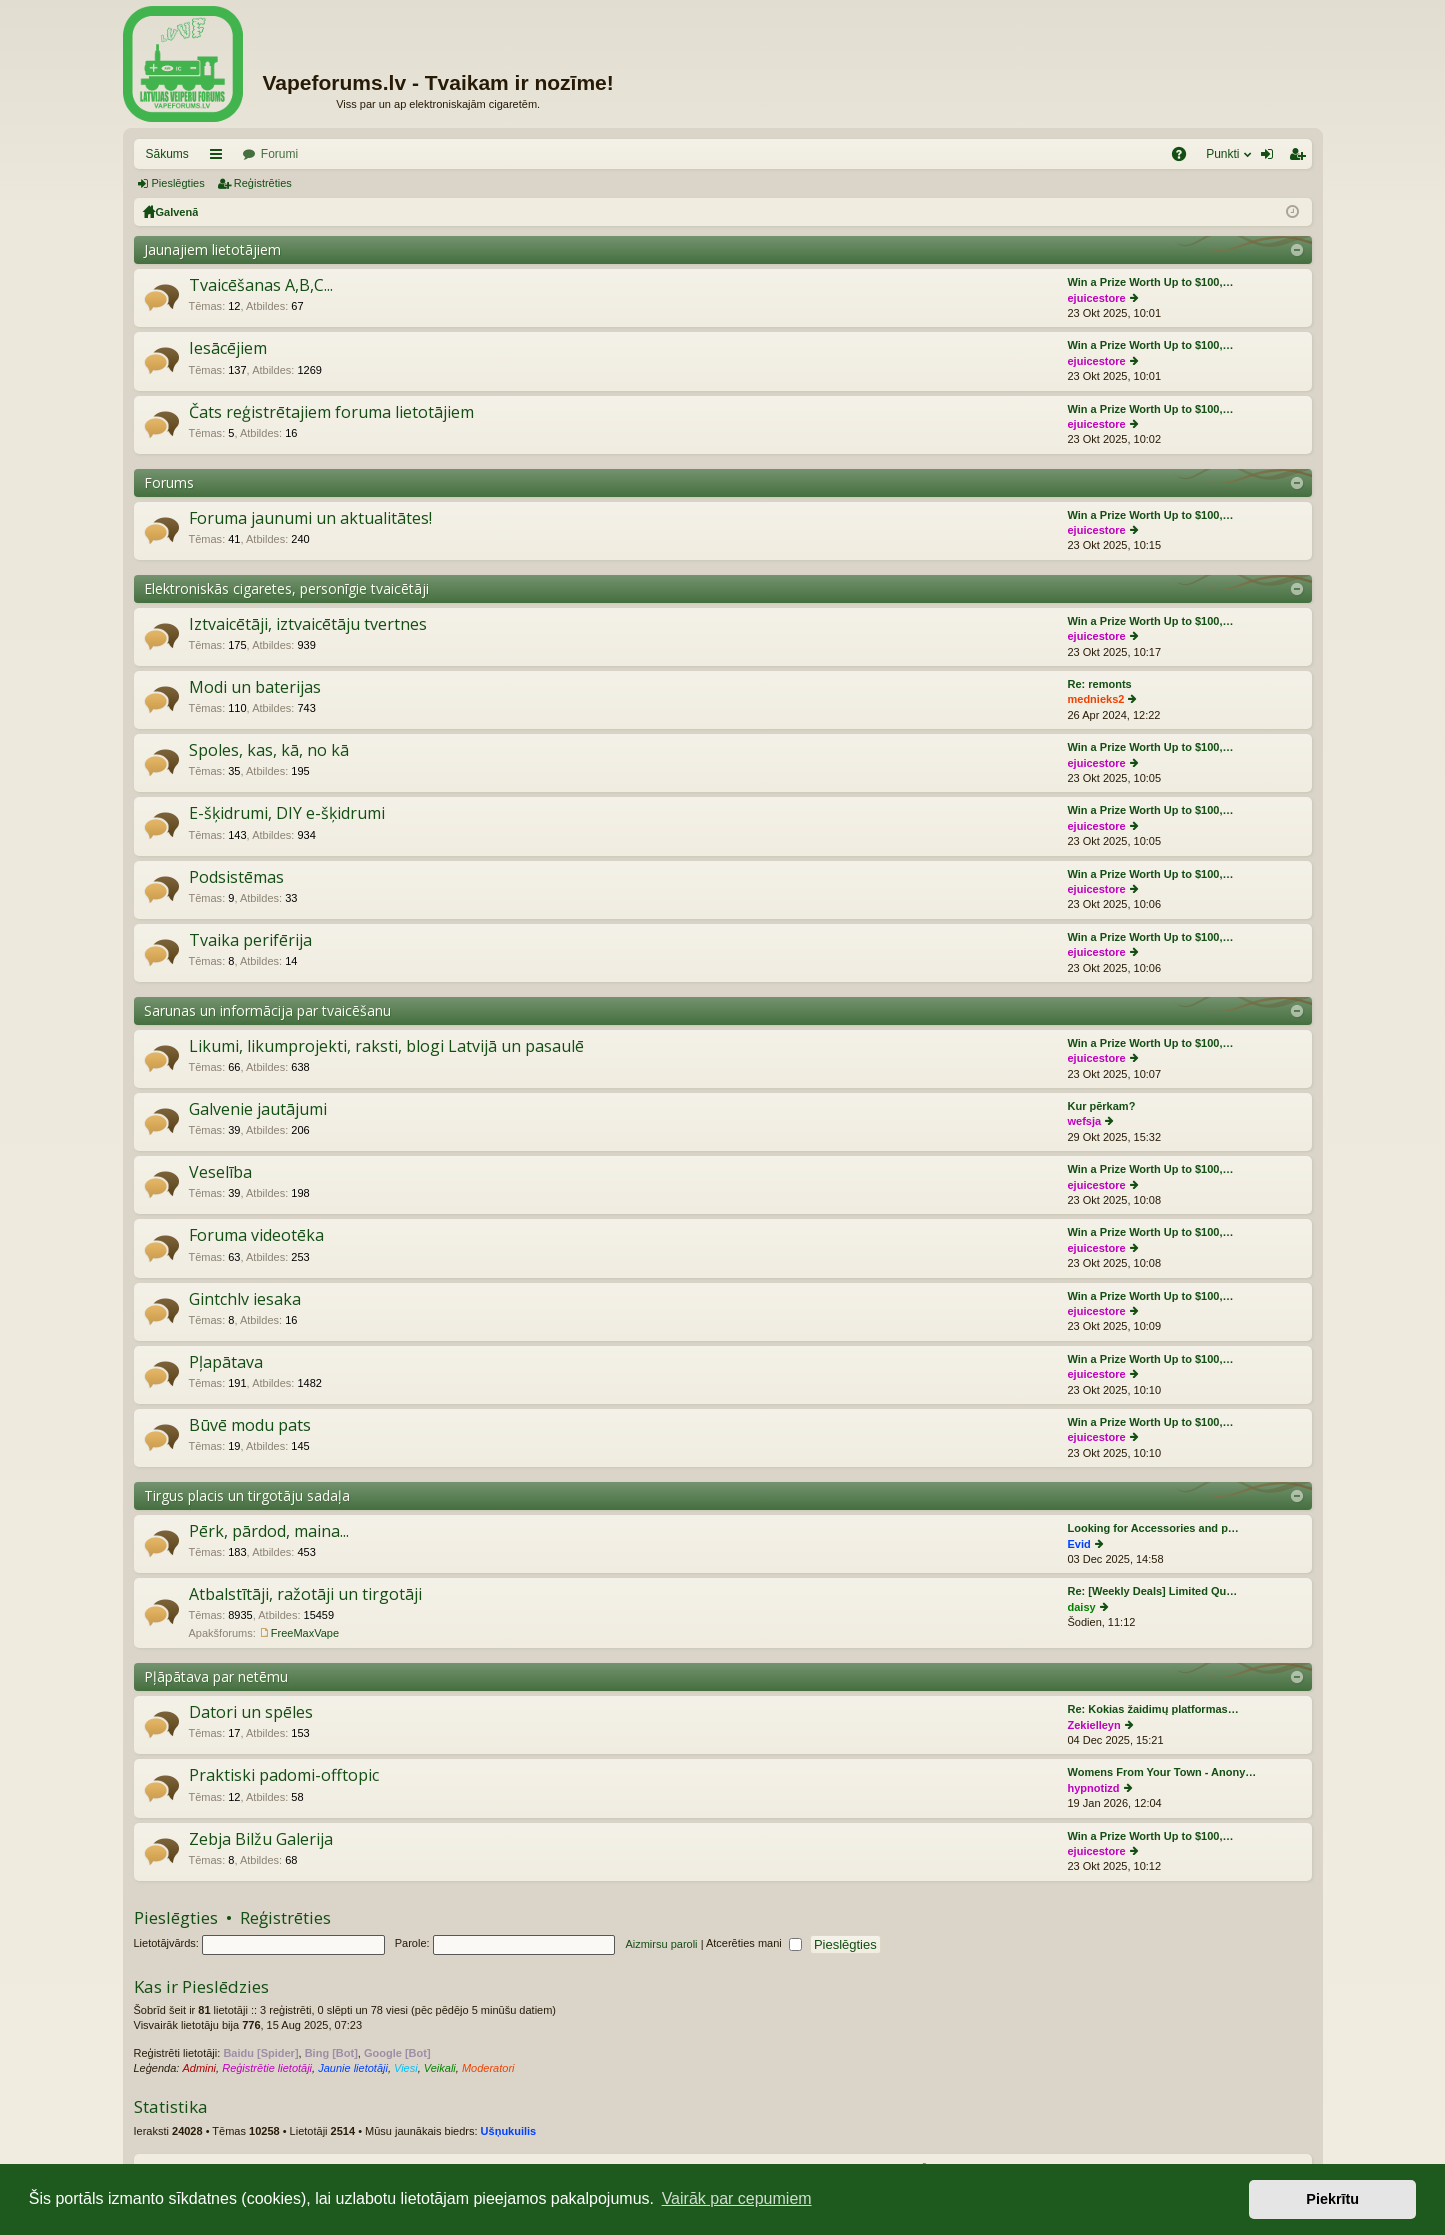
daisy (1082, 1607)
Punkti (1222, 154)
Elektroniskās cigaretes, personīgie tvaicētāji (286, 588)
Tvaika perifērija (250, 941)
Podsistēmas (236, 878)
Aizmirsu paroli (661, 1943)
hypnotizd (1094, 1788)
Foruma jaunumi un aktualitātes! (310, 519)
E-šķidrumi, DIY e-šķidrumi (287, 814)
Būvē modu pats (250, 1426)
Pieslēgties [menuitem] (1270, 158)
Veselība (220, 1173)
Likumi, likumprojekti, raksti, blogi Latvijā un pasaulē (386, 1047)
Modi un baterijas (255, 688)
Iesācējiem (228, 349)
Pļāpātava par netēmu (216, 1676)
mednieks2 (1096, 699)
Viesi (406, 2068)
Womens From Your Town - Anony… (1162, 1772)
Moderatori (488, 2068)
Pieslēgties (178, 183)
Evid (1079, 1544)
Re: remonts (1100, 684)
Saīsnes (220, 158)
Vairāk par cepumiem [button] (737, 2198)
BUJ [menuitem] (1185, 158)
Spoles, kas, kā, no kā (269, 751)
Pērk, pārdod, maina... (269, 1532)
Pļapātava (226, 1363)
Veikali (440, 2068)
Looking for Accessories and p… (1153, 1528)
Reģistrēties (263, 183)
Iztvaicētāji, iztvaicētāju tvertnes (308, 625)
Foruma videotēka (256, 1236)
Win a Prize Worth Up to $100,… (1151, 282)
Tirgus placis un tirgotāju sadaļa (247, 1495)
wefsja (1085, 1121)
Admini (199, 2068)
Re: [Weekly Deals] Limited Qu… (1153, 1591)
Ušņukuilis (509, 2131)
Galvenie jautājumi (258, 1110)
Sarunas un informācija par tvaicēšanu (267, 1010)
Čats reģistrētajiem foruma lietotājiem (331, 413)
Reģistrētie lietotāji (267, 2068)
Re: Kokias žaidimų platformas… (1153, 1709)
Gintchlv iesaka (245, 1300)
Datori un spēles (251, 1713)
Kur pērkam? (1102, 1106)
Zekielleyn (1094, 1725)
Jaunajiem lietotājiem (212, 249)
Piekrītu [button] (1332, 2199)
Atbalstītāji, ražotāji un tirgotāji (305, 1595)
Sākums (167, 154)
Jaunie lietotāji (353, 2068)
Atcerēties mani (754, 1943)
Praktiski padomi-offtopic (284, 1776)
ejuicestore (1097, 298)
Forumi (279, 154)
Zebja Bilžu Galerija (261, 1840)
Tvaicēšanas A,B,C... (261, 286)
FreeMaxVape (305, 1633)
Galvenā (177, 212)
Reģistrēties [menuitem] (1301, 158)
